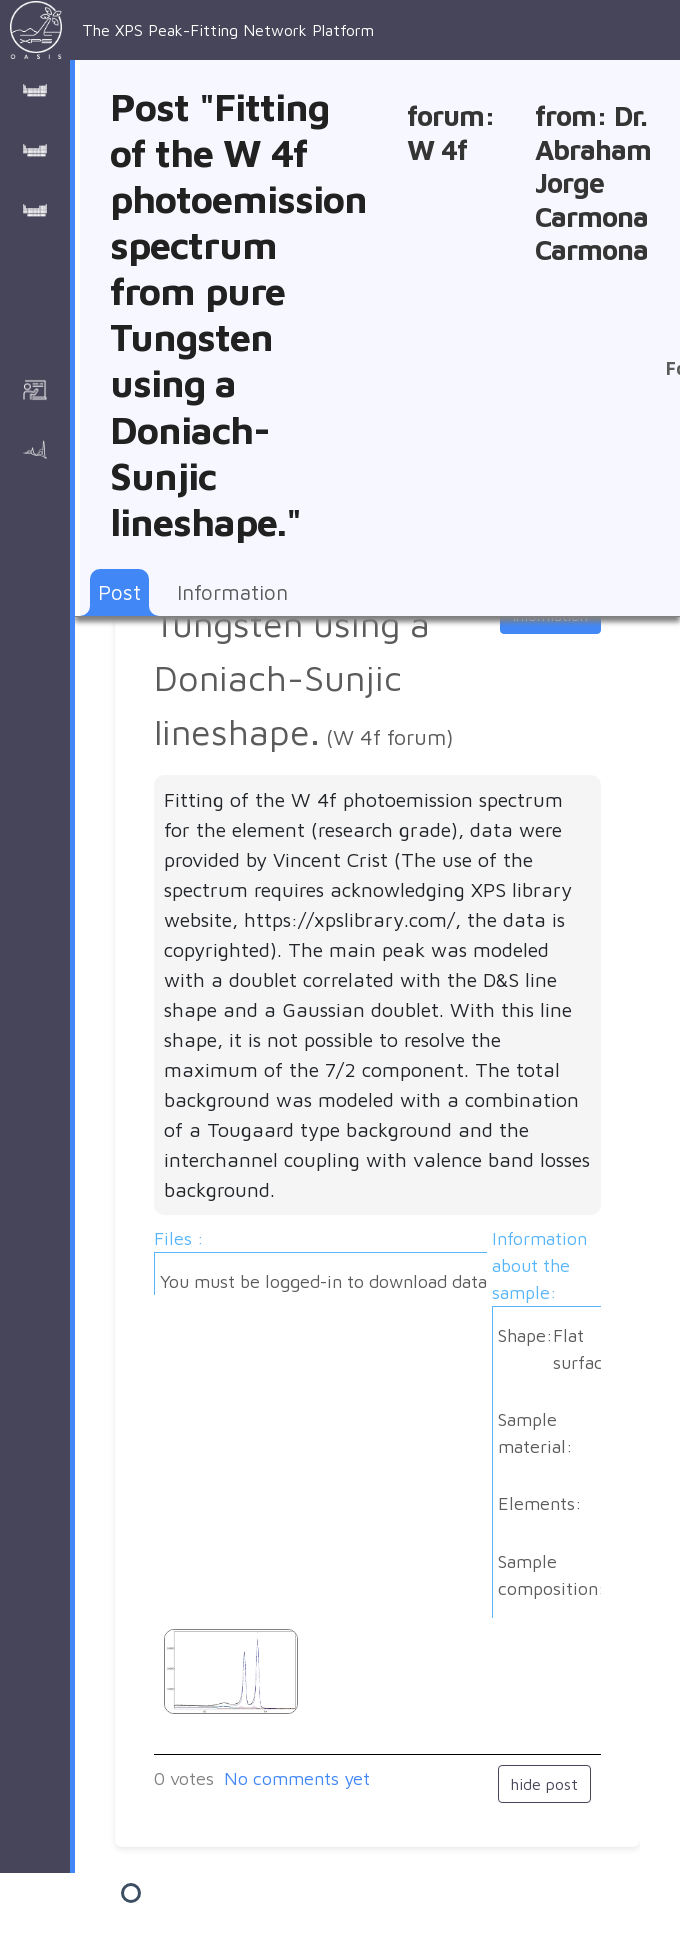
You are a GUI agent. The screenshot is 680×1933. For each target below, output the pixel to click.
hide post (544, 1784)
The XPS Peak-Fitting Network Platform (192, 30)
